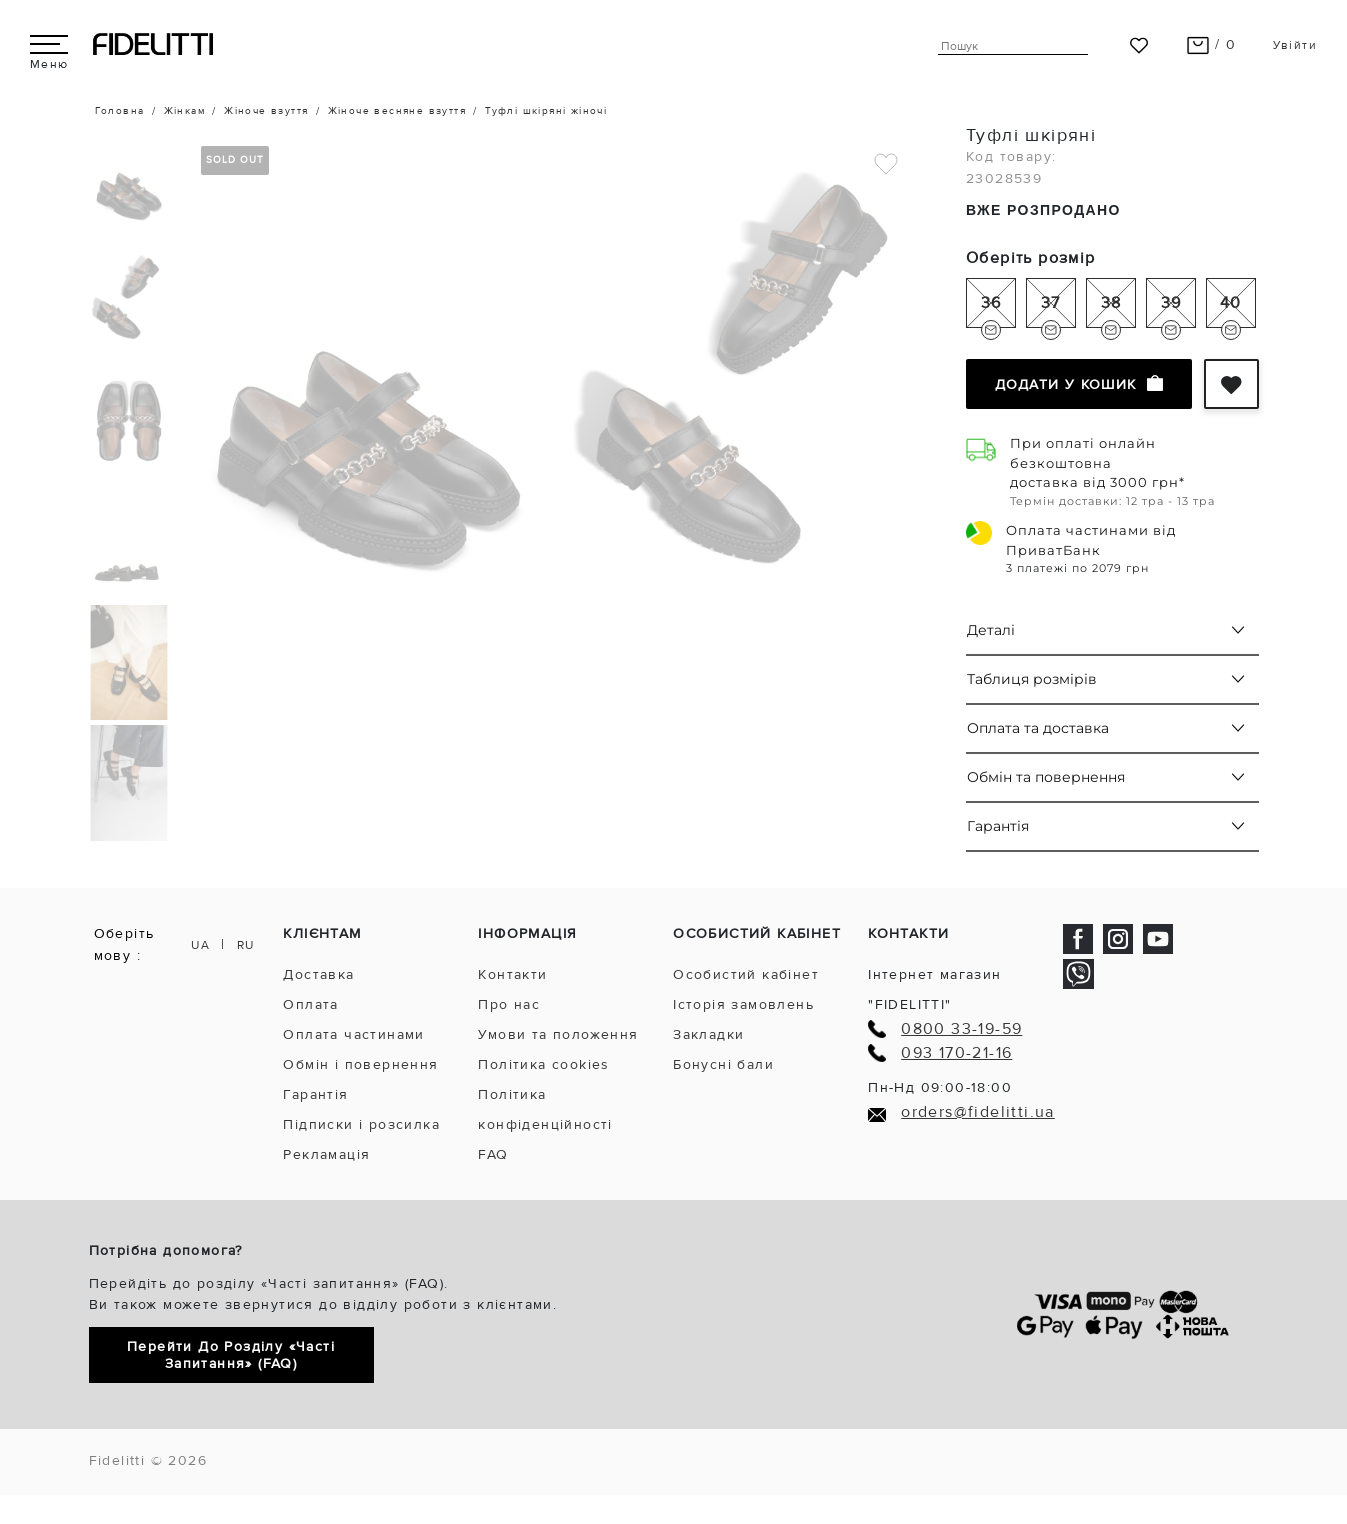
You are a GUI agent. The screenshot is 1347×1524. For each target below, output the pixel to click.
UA (200, 945)
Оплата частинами (353, 1034)
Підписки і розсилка (361, 1124)
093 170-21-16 (956, 1053)
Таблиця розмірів (1032, 679)
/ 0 (1211, 44)
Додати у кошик (1079, 384)
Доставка (318, 974)
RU (246, 945)
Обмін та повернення (1046, 777)
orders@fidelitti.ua (978, 1112)
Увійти (1295, 45)
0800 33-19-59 (961, 1029)
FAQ (493, 1154)
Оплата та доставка (1038, 728)
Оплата (310, 1004)
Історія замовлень (743, 1004)
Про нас (509, 1004)
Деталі (991, 630)
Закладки (708, 1034)
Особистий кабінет (746, 974)
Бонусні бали (723, 1064)
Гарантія (998, 826)
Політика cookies (543, 1064)
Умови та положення (558, 1034)
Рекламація (326, 1154)
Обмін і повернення (360, 1064)
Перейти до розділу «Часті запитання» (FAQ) (231, 1355)
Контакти (512, 974)
